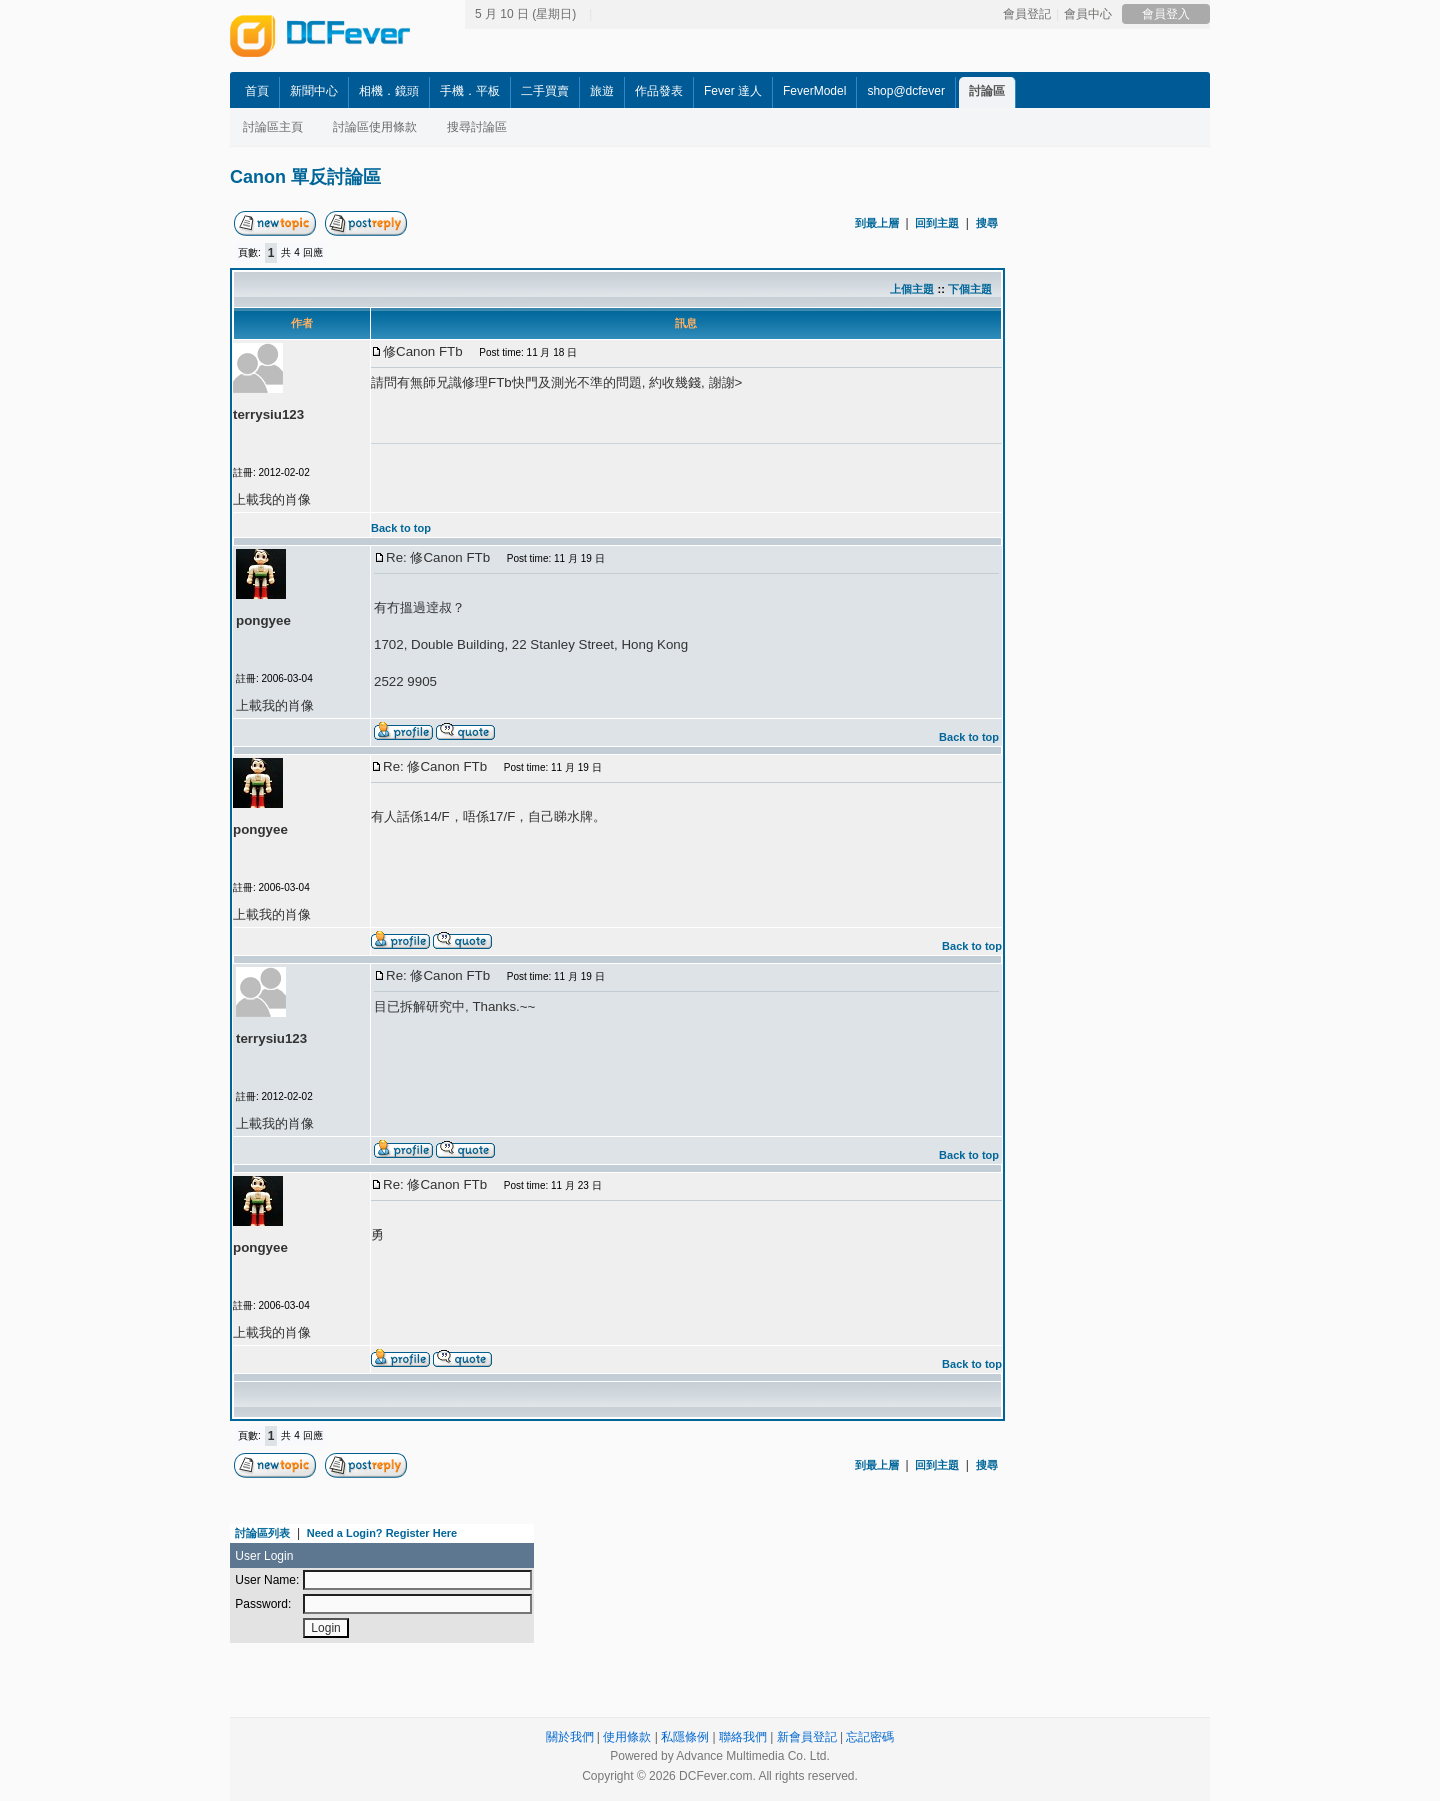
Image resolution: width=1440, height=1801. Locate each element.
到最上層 (877, 223)
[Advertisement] (1190, 507)
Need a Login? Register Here (382, 1533)
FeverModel (814, 91)
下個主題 (970, 289)
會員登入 (1166, 14)
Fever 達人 (733, 91)
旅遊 (602, 91)
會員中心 (1088, 14)
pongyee (263, 620)
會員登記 (1027, 14)
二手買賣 (545, 91)
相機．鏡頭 (389, 91)
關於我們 (570, 1737)
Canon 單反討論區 (305, 177)
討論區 (987, 91)
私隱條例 (685, 1737)
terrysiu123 (268, 414)
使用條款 (627, 1737)
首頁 (257, 91)
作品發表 (659, 91)
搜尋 (987, 223)
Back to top (401, 528)
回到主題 (937, 223)
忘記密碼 (870, 1737)
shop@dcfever (906, 91)
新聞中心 (314, 91)
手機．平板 (470, 91)
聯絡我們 (743, 1737)
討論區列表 (262, 1533)
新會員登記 (807, 1737)
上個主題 (912, 289)
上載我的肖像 (272, 499)
